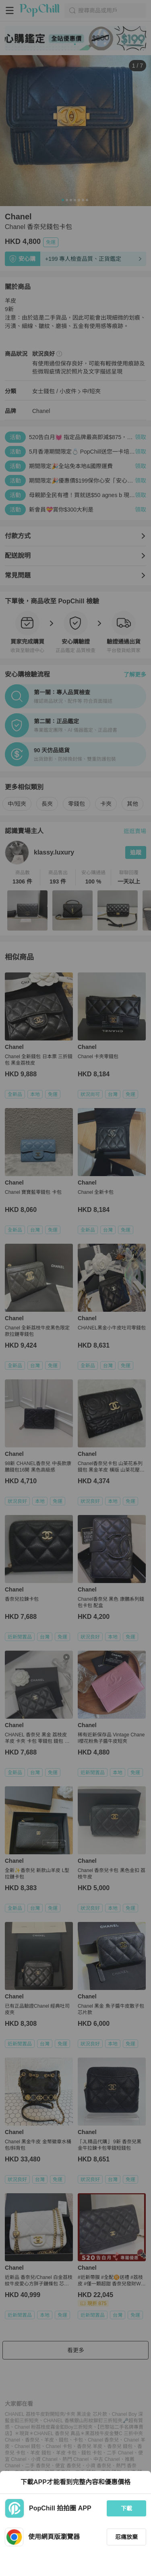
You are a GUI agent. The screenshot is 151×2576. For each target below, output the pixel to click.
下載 (126, 2508)
